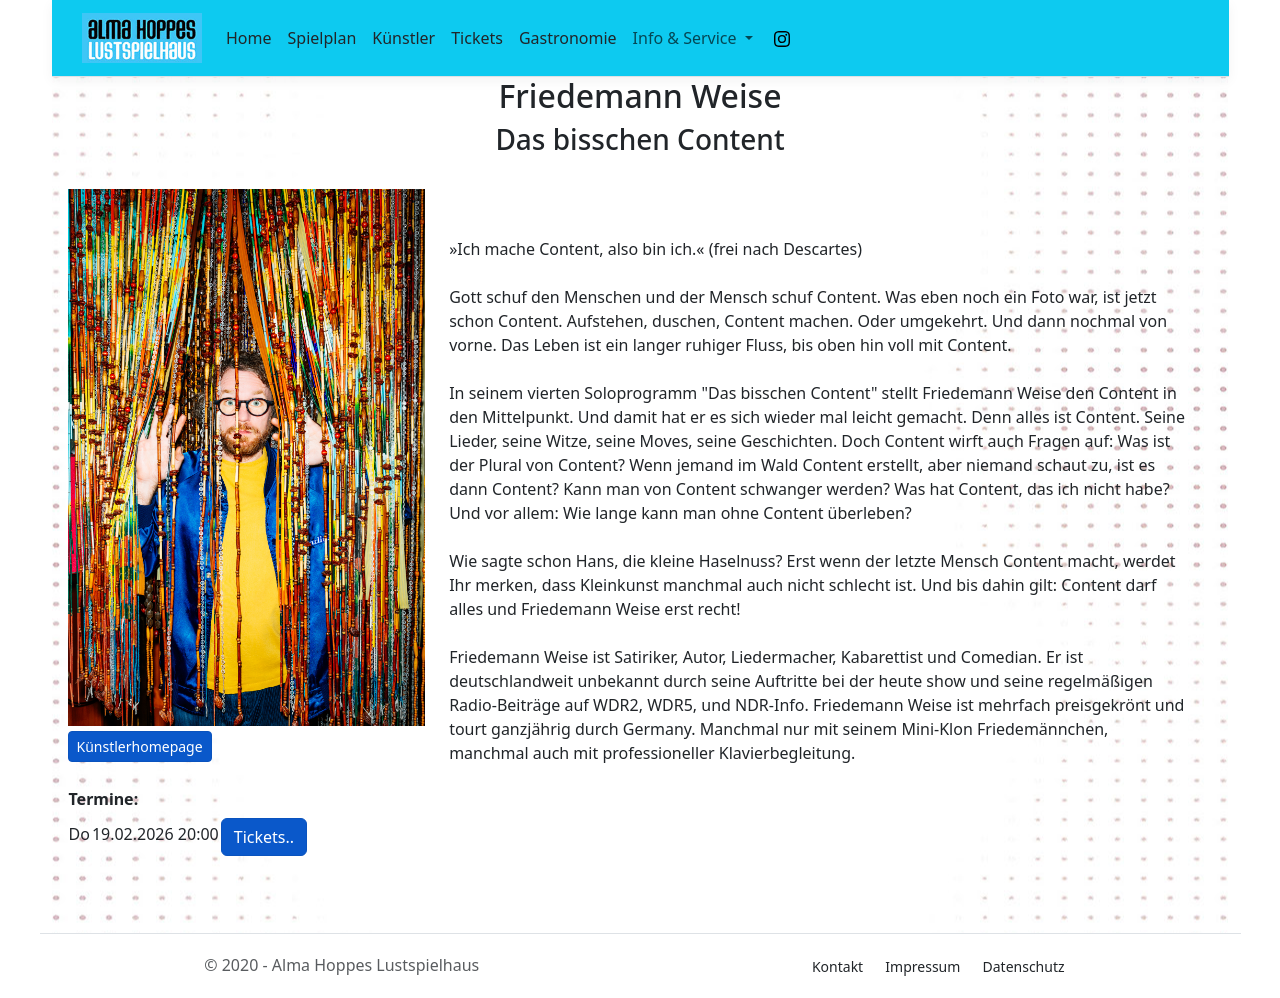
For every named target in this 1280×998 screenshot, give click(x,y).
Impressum (922, 966)
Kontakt (837, 966)
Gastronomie (568, 38)
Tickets (477, 38)
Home (249, 38)
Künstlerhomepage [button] (140, 746)
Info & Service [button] (687, 38)
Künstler (403, 38)
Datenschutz (1024, 966)
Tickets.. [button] (264, 837)
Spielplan (322, 38)
